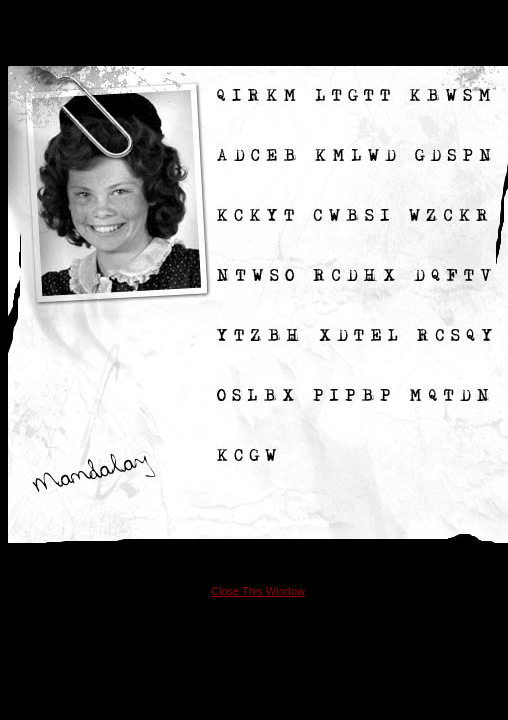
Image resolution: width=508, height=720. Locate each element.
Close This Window (258, 591)
